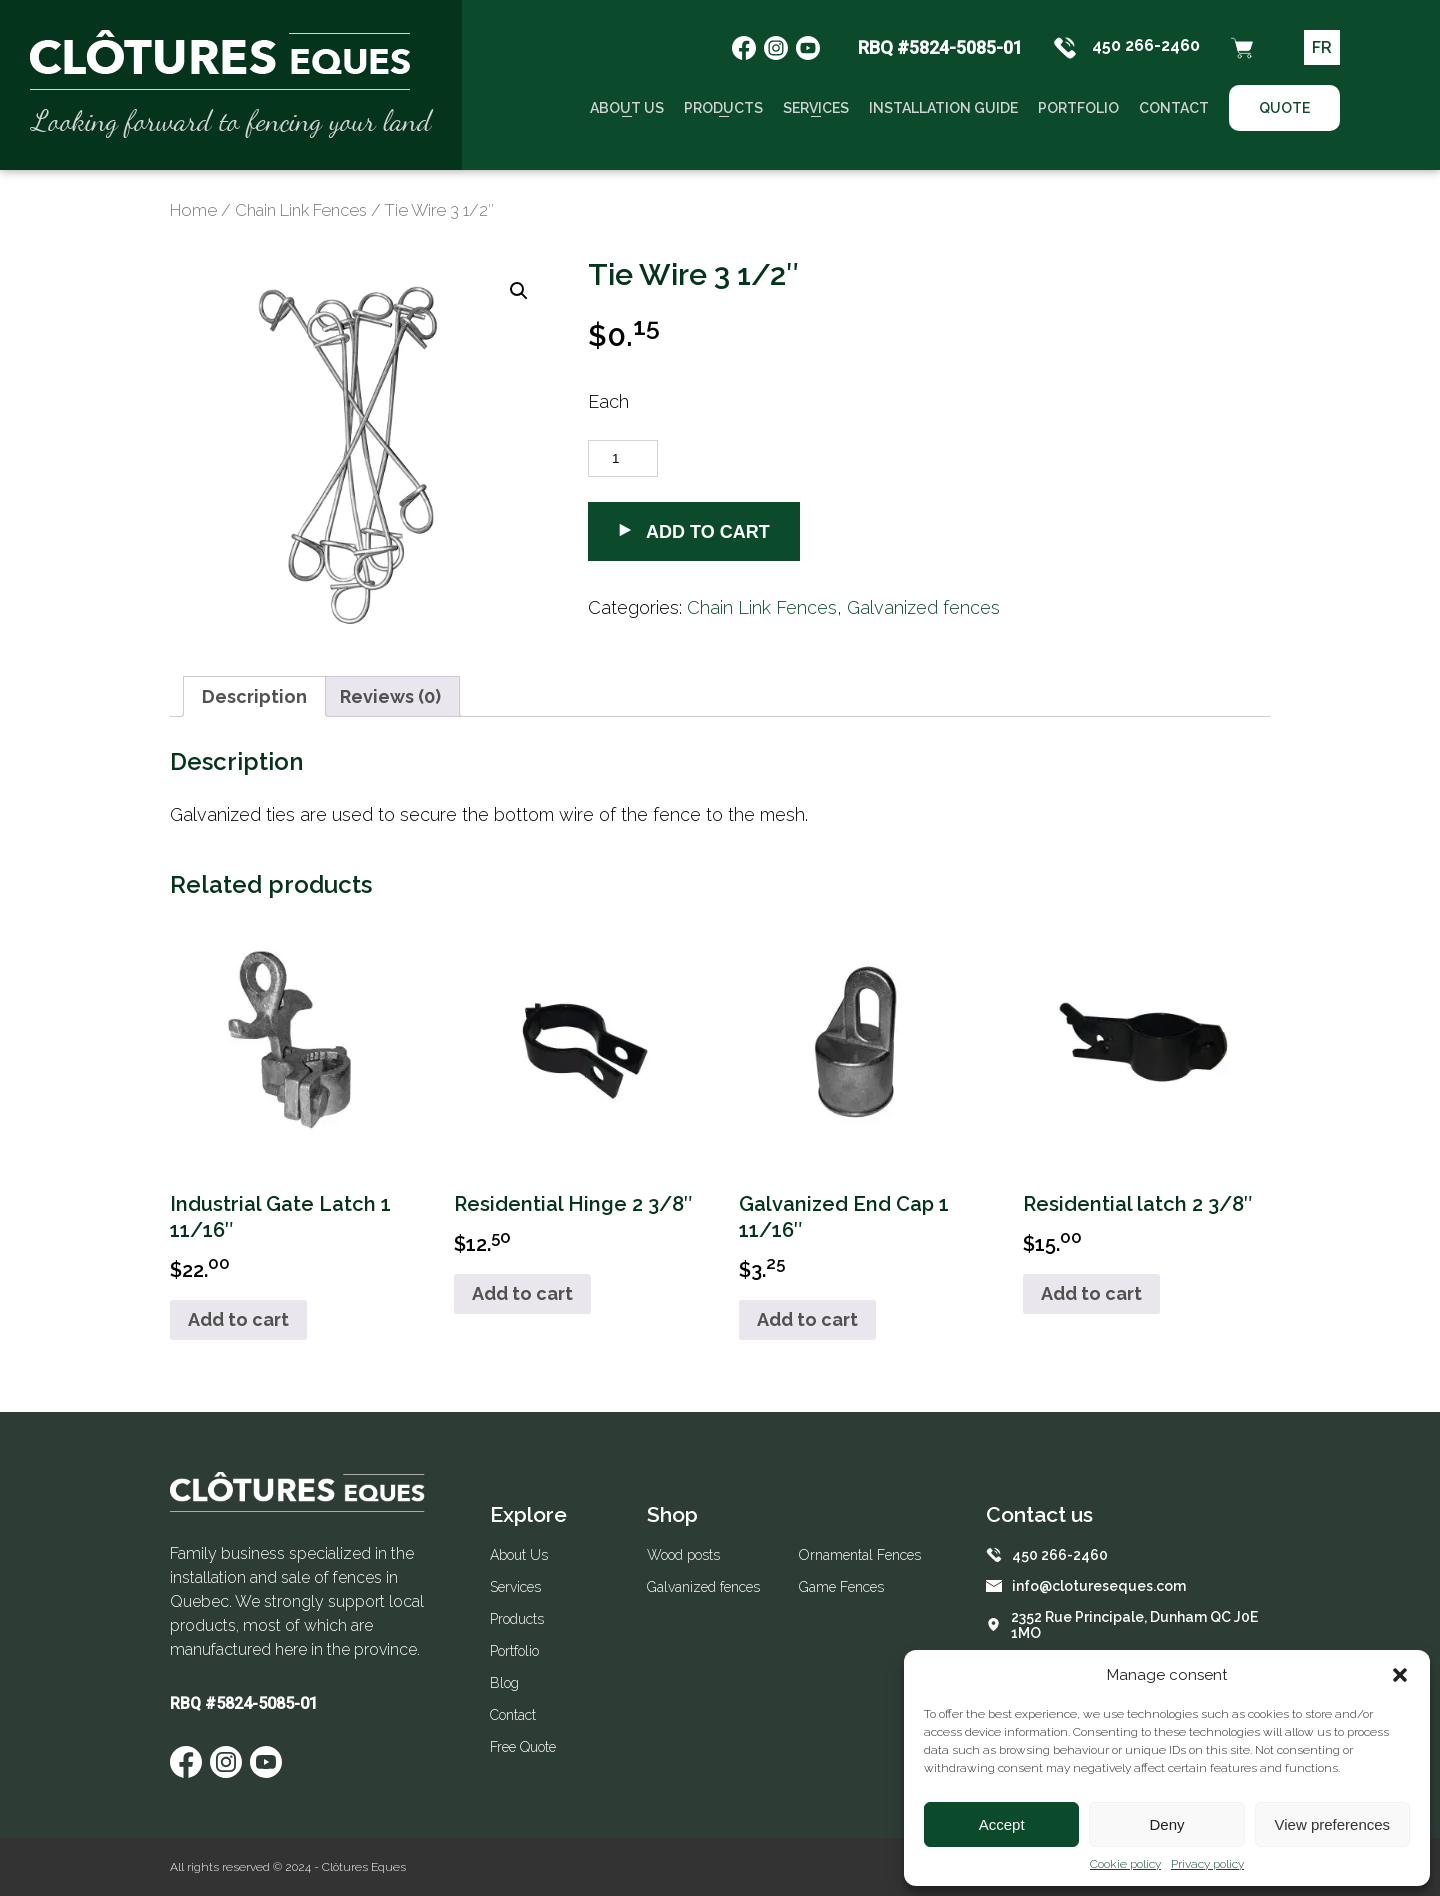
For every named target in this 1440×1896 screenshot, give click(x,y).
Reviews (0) (390, 696)
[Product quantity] (623, 458)
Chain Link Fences (301, 210)
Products (723, 108)
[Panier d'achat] (1242, 48)
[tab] (254, 696)
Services (816, 108)
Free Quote (523, 1747)
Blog (504, 1683)
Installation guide (943, 108)
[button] (1400, 1675)
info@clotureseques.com (1086, 1586)
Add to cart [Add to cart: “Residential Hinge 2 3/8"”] (522, 1293)
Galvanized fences (923, 607)
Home (193, 210)
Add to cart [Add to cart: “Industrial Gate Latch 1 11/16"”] (238, 1319)
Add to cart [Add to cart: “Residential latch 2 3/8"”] (1091, 1293)
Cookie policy (1125, 1864)
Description (254, 696)
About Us (627, 108)
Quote (1284, 108)
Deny (1166, 1824)
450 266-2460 (1126, 48)
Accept (1002, 1824)
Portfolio (1078, 108)
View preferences (1333, 1824)
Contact (1174, 108)
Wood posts (683, 1555)
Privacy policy (1207, 1864)
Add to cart (694, 532)
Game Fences (841, 1587)
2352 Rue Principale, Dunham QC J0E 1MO (1122, 1625)
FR (1322, 47)
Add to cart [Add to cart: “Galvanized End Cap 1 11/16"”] (807, 1319)
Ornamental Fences (860, 1555)
